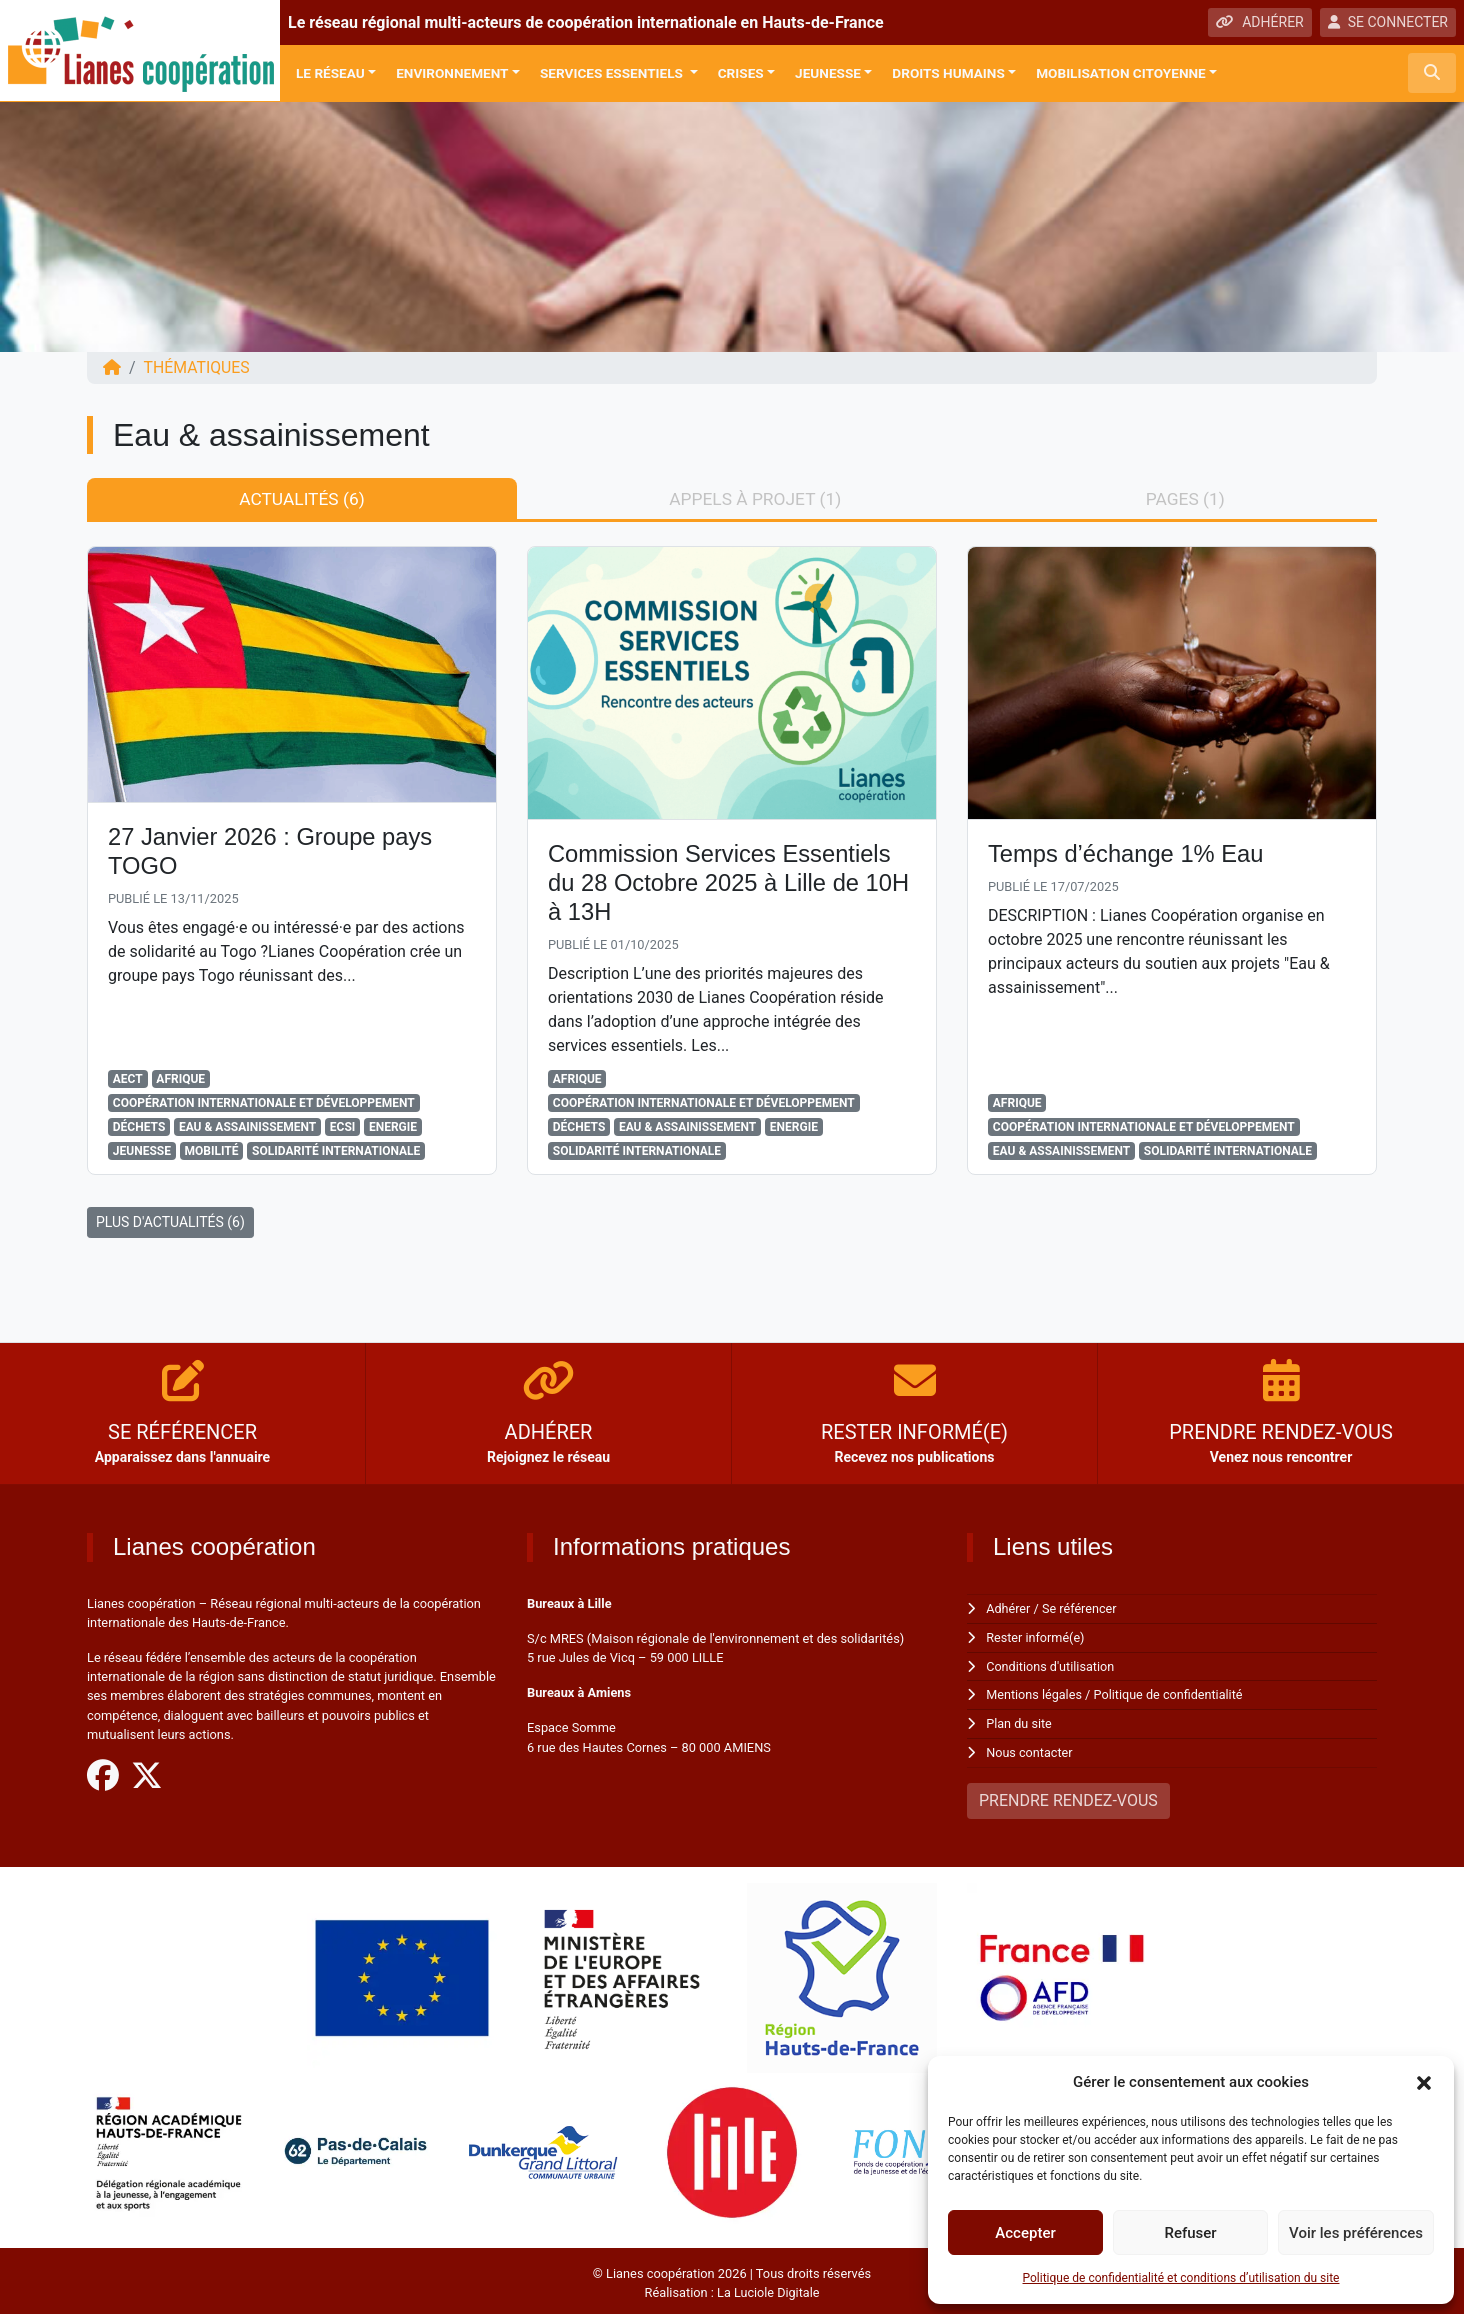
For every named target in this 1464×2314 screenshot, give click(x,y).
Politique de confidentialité (1170, 1693)
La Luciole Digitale (768, 2288)
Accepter (1025, 2233)
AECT (128, 1079)
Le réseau (330, 73)
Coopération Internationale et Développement (264, 1103)
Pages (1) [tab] (1185, 499)
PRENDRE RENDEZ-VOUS (1068, 1796)
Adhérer (1008, 1608)
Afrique (180, 1079)
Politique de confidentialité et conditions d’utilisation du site (1181, 2278)
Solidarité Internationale (336, 1151)
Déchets (139, 1127)
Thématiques (197, 367)
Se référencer (1081, 1608)
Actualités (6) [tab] (301, 499)
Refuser (1190, 2233)
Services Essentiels (613, 73)
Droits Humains (948, 73)
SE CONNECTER (1388, 22)
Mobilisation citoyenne (1121, 73)
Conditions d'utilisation (1051, 1665)
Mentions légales (1034, 1693)
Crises (741, 73)
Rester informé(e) (1036, 1636)
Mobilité (212, 1151)
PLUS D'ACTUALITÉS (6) (170, 1222)
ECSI (343, 1127)
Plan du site (1019, 1721)
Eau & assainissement (247, 1127)
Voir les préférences (1356, 2233)
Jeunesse (828, 73)
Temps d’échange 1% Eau (1127, 854)
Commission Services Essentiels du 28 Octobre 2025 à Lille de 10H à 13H (731, 883)
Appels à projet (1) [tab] (755, 499)
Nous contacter (1029, 1749)
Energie (393, 1127)
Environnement (452, 73)
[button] (1424, 2082)
